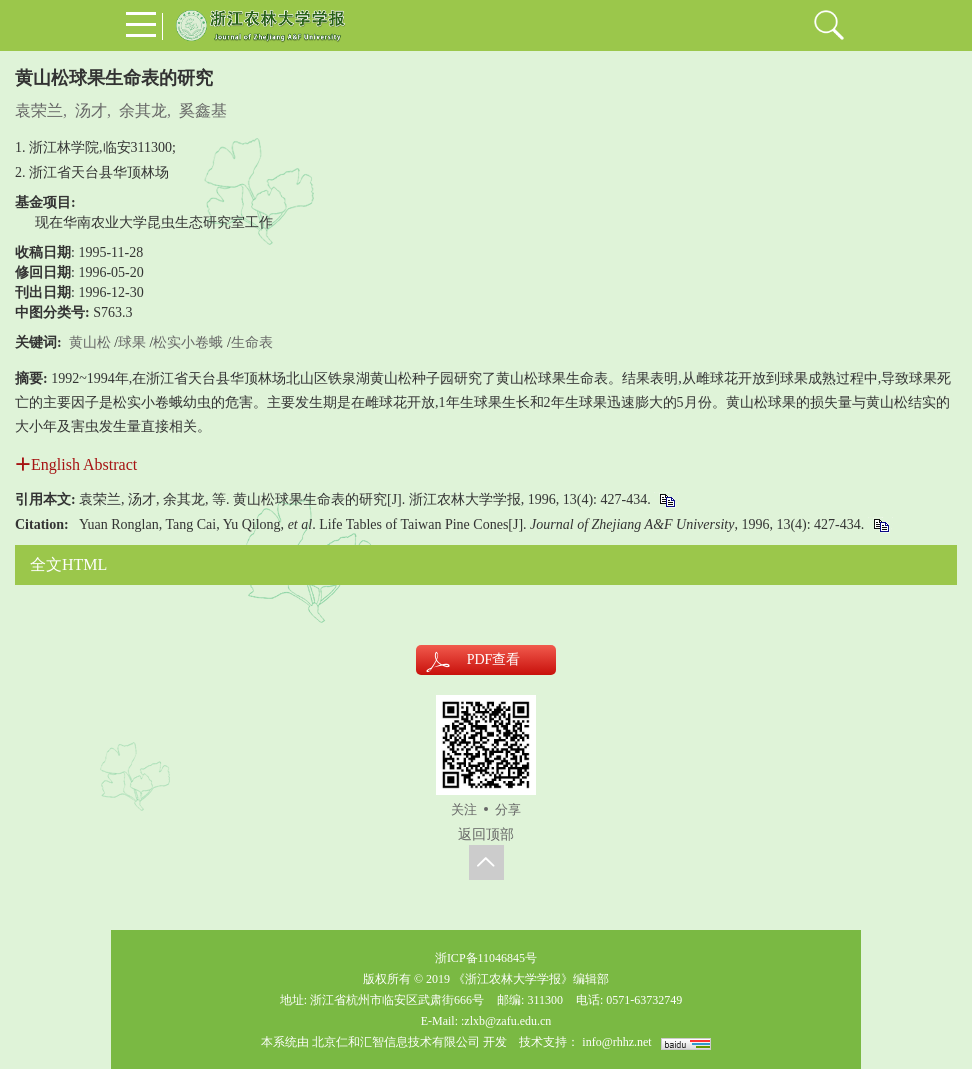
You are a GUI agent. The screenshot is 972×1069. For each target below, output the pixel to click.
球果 (132, 342)
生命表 (252, 342)
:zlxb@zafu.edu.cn (506, 1021)
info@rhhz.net (616, 1042)
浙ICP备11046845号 (486, 958)
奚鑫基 (203, 110)
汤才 (91, 110)
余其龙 (143, 110)
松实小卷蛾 (188, 342)
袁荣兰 (39, 110)
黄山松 (90, 342)
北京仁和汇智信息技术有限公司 (396, 1042)
